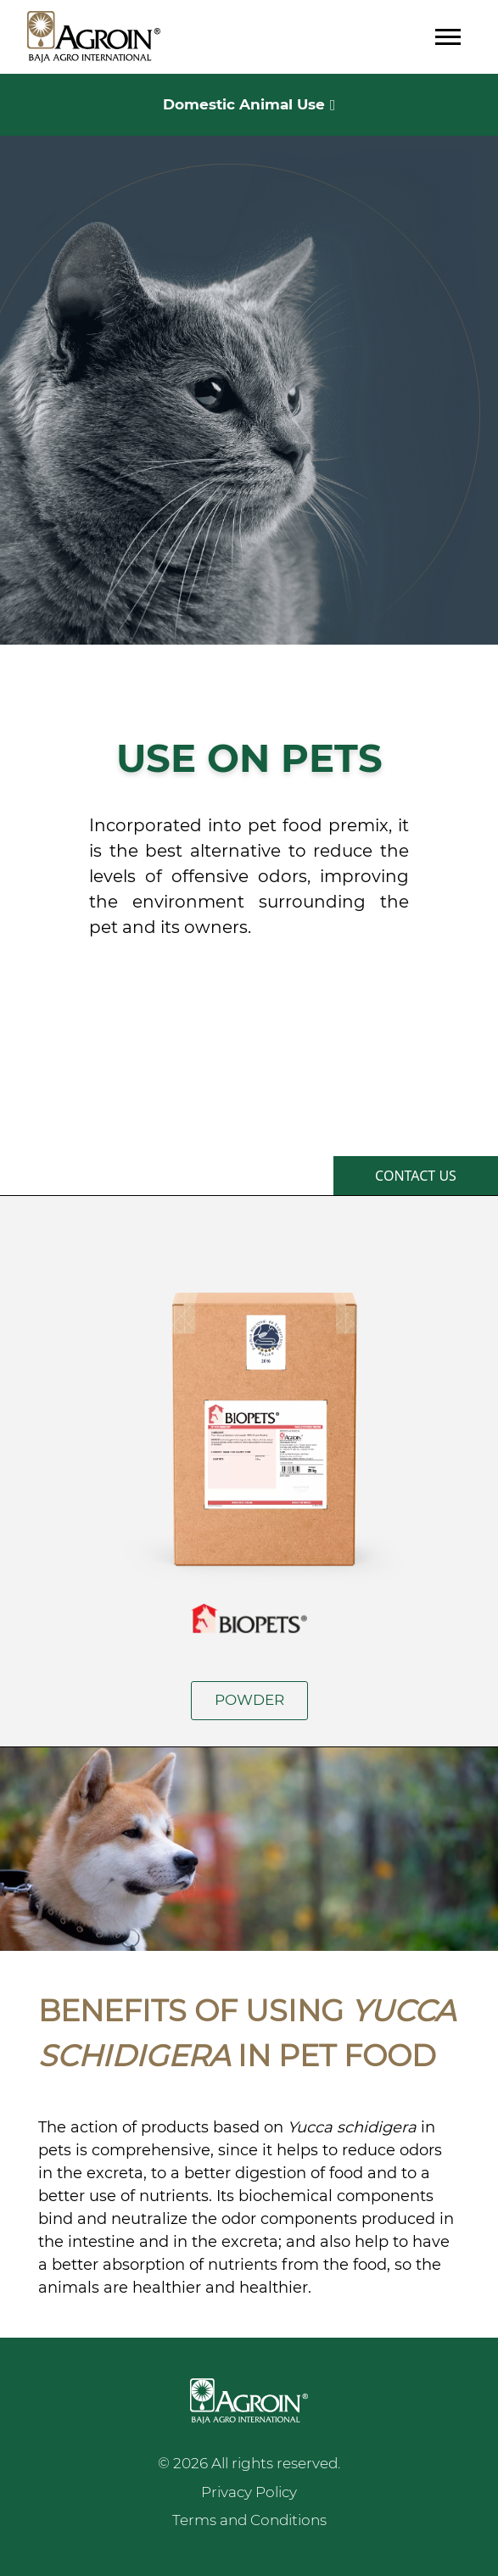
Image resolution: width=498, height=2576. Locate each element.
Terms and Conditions (249, 2520)
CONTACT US (415, 1175)
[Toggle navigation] (448, 36)
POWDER (249, 1699)
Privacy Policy (249, 2492)
